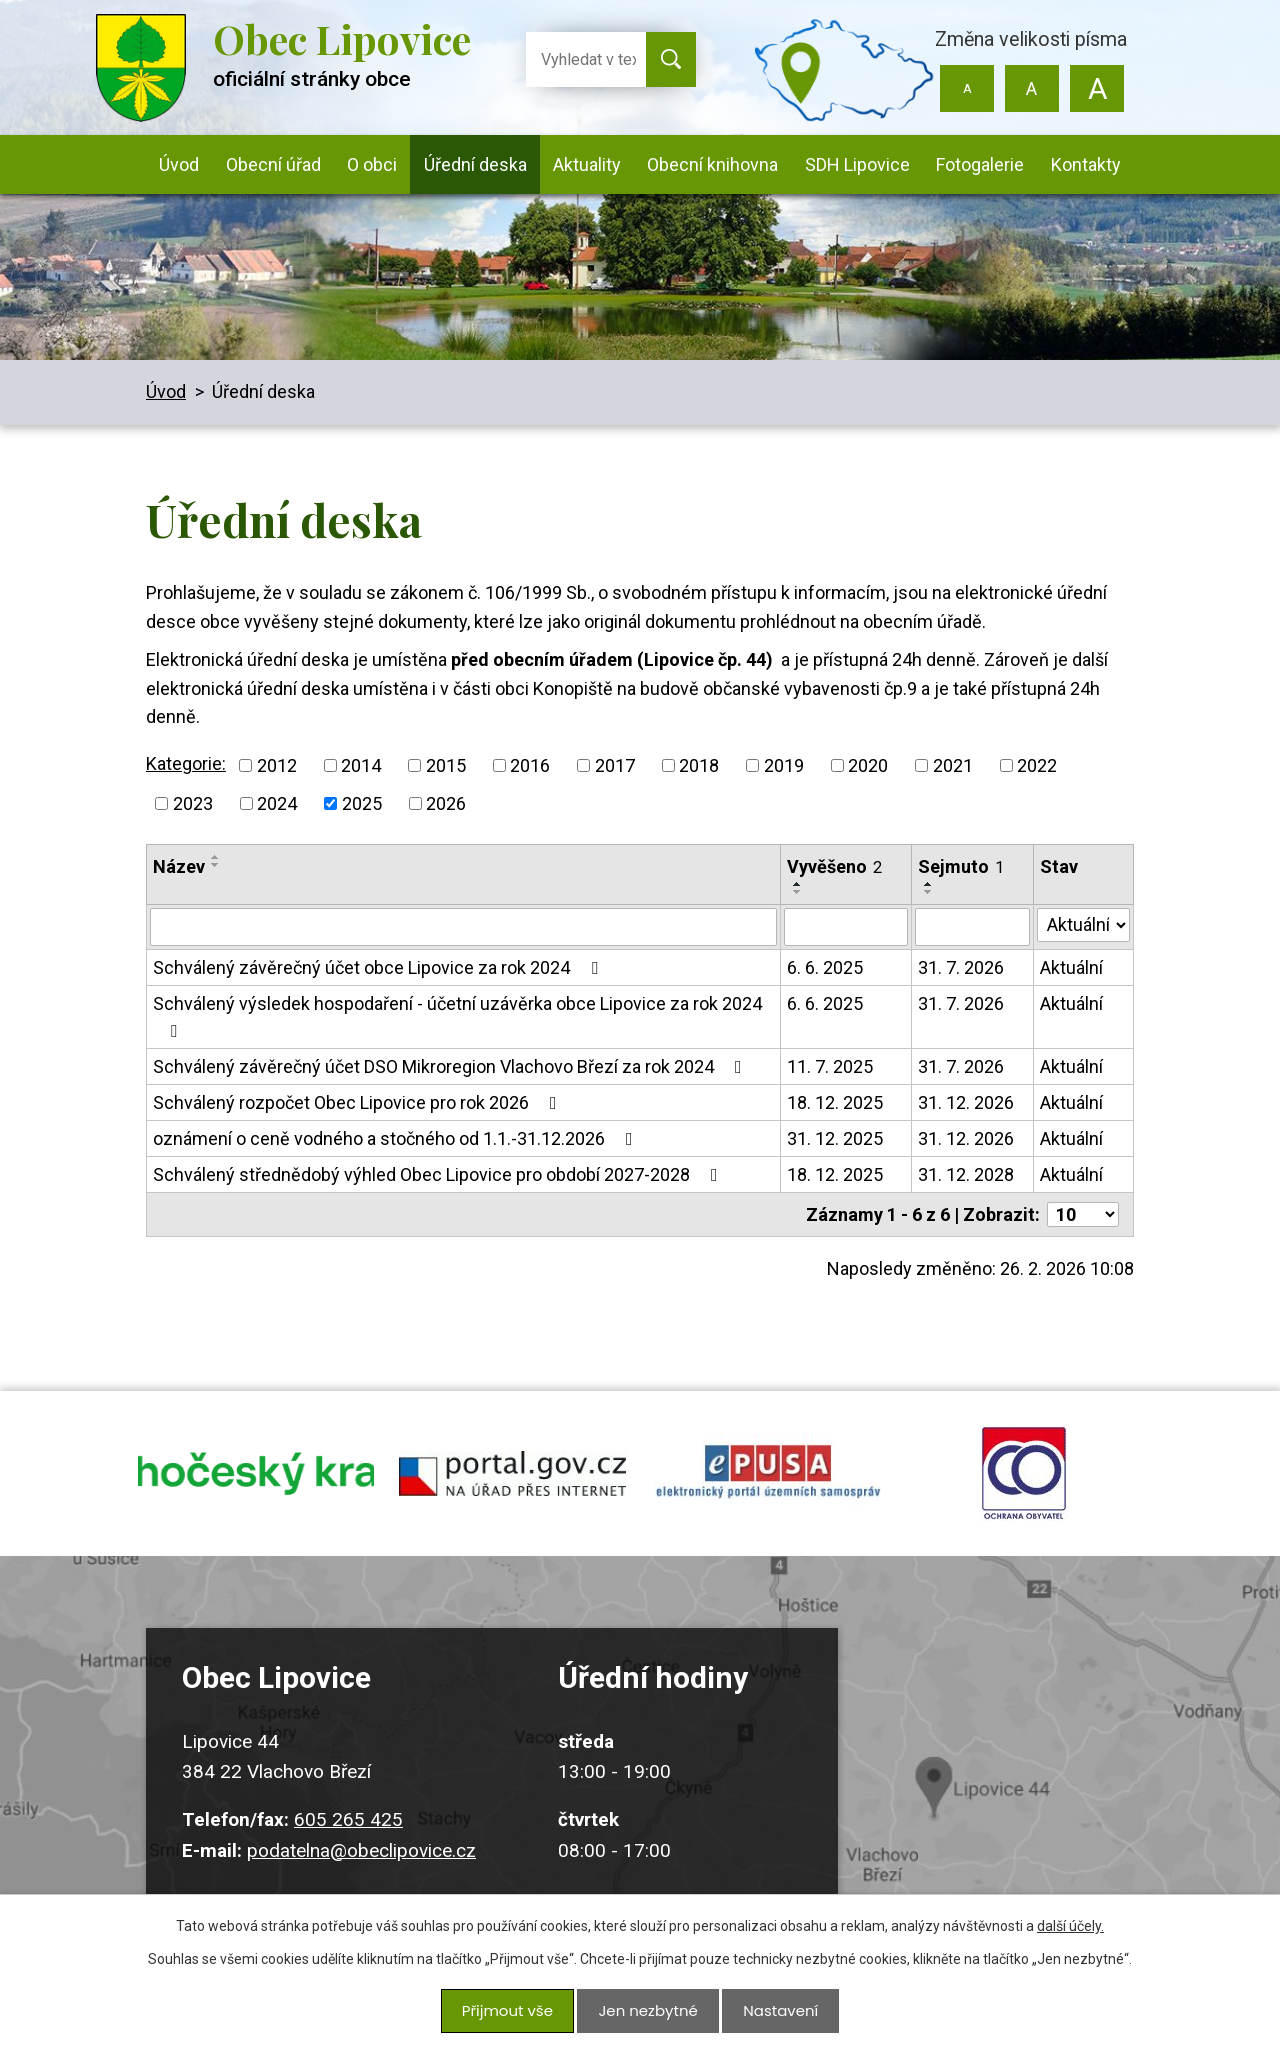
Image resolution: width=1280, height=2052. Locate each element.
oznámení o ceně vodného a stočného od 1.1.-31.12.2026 (397, 1138)
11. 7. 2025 (830, 1066)
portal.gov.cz (512, 1481)
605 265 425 (348, 1835)
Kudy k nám (1015, 1776)
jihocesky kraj (256, 1481)
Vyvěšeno (834, 866)
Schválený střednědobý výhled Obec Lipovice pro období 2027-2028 (439, 1174)
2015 (446, 765)
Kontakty (1086, 164)
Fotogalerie (980, 164)
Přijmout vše (511, 2014)
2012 (277, 765)
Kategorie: (186, 763)
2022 (1037, 765)
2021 (953, 765)
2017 (615, 765)
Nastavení (776, 2014)
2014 (361, 765)
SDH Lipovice (857, 164)
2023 (193, 803)
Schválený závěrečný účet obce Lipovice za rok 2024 (379, 967)
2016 (530, 765)
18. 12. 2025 (835, 1102)
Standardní (1031, 88)
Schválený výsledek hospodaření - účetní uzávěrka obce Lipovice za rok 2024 (457, 1016)
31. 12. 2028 (966, 1174)
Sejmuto (961, 866)
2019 (784, 765)
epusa (768, 1481)
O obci (372, 164)
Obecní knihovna (712, 164)
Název (179, 866)
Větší (1096, 88)
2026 (446, 803)
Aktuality (587, 164)
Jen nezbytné (647, 2014)
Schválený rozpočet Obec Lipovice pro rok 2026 (359, 1102)
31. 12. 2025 (835, 1138)
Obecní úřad (273, 164)
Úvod (179, 164)
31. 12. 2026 (966, 1102)
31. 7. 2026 (961, 967)
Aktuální (1071, 967)
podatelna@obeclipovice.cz (361, 1865)
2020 (868, 765)
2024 (277, 803)
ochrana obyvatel (1024, 1481)
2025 (362, 803)
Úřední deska (475, 164)
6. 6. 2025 (825, 967)
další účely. (1070, 1933)
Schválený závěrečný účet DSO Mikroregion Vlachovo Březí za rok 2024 (451, 1066)
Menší (967, 88)
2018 (699, 765)
